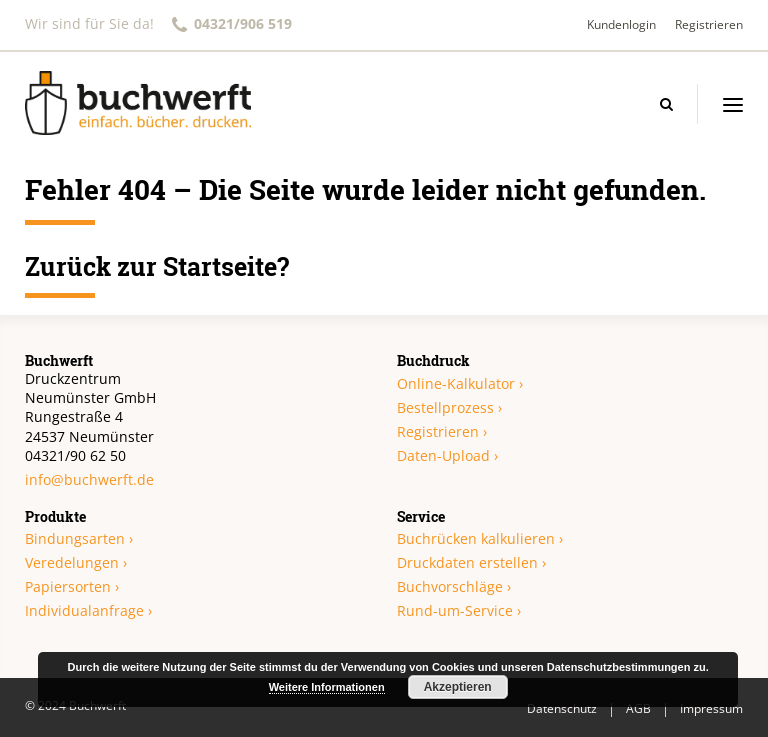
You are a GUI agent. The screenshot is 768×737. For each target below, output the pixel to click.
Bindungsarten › (79, 538)
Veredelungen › (76, 562)
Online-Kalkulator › (460, 383)
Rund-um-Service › (459, 610)
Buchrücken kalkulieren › (480, 538)
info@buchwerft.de (89, 479)
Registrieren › (442, 431)
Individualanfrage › (88, 610)
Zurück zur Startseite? (157, 266)
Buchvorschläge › (454, 586)
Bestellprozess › (449, 407)
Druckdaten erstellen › (471, 562)
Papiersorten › (72, 586)
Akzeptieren (458, 687)
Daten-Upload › (447, 455)
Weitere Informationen (327, 687)
